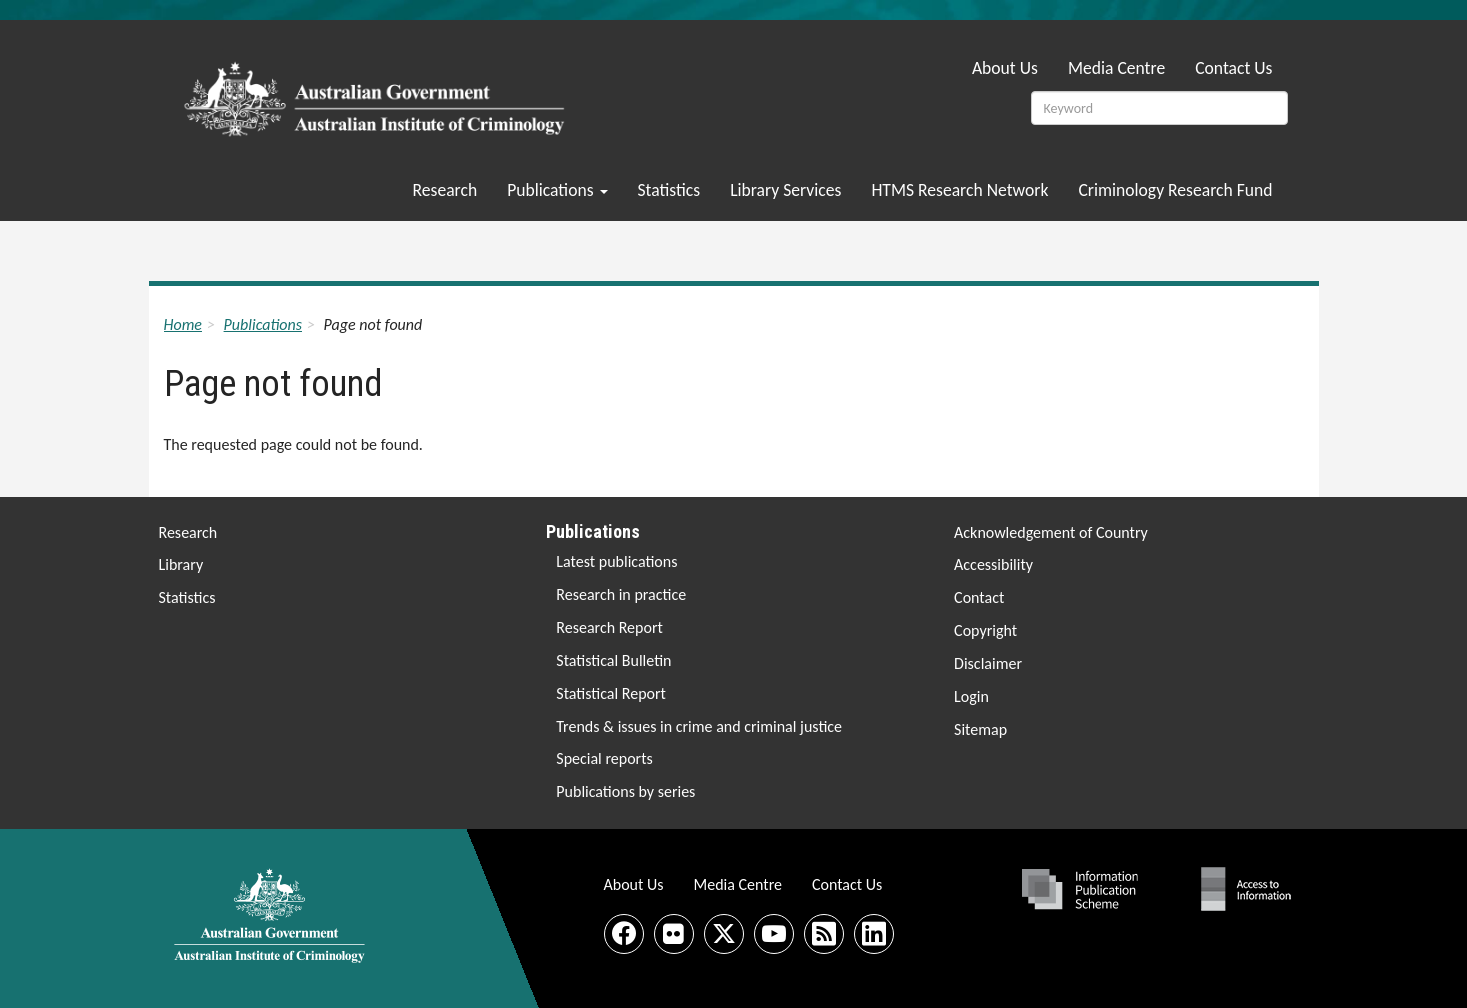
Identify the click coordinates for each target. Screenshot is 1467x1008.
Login (971, 696)
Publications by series (625, 791)
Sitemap (980, 729)
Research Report (609, 627)
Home (183, 324)
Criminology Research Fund (1175, 190)
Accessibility (993, 564)
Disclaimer (988, 663)
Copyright (985, 630)
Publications (557, 190)
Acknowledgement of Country (1051, 532)
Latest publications (616, 561)
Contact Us (1233, 68)
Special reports (604, 758)
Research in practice (621, 594)
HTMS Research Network (959, 190)
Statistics (669, 190)
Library (181, 564)
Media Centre (1116, 68)
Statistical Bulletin (613, 660)
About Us (1005, 68)
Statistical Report (611, 693)
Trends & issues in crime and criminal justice (699, 726)
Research (445, 190)
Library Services (785, 190)
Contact (979, 597)
